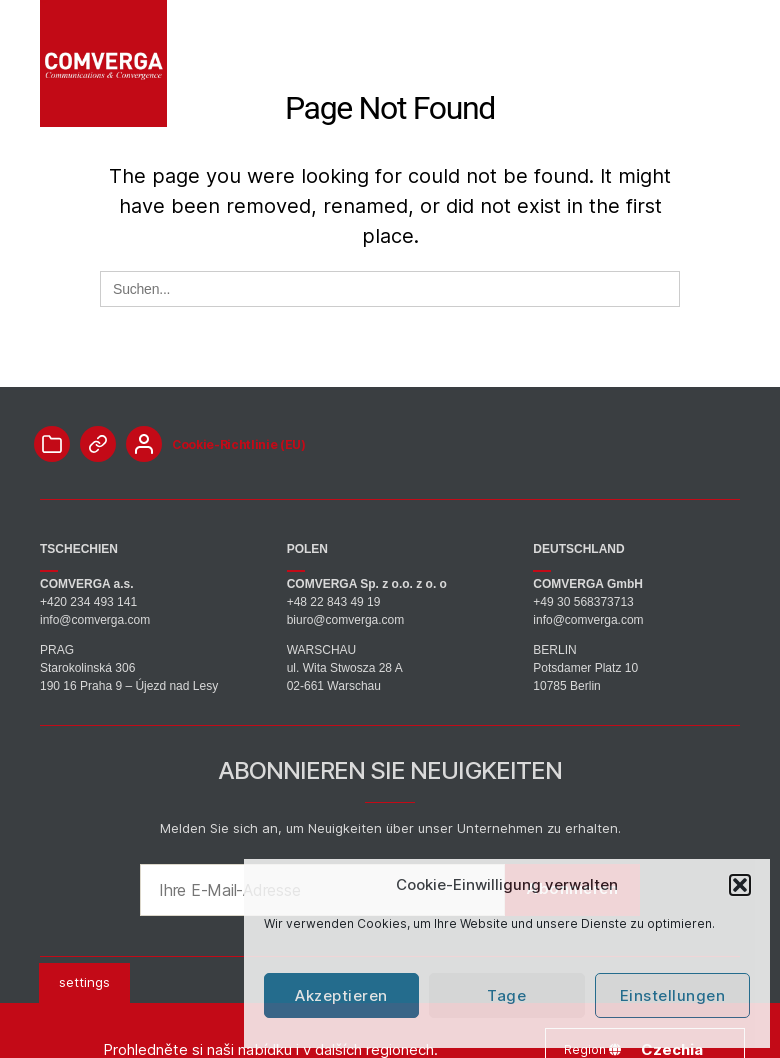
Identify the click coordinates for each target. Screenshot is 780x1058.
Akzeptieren (341, 995)
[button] (740, 885)
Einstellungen (673, 995)
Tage (506, 995)
